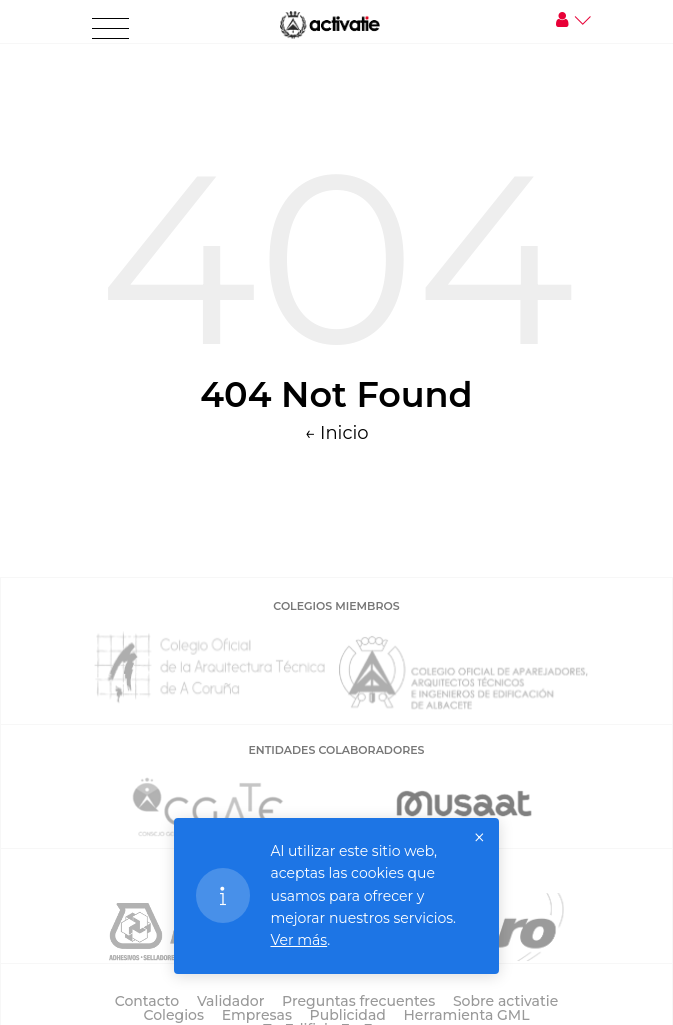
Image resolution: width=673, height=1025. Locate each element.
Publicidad (348, 1015)
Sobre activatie (505, 1001)
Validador (230, 1001)
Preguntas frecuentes (358, 1001)
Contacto (147, 1001)
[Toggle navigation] (110, 29)
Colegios (173, 1015)
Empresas (257, 1015)
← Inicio (336, 433)
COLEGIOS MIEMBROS (336, 606)
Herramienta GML (467, 1015)
